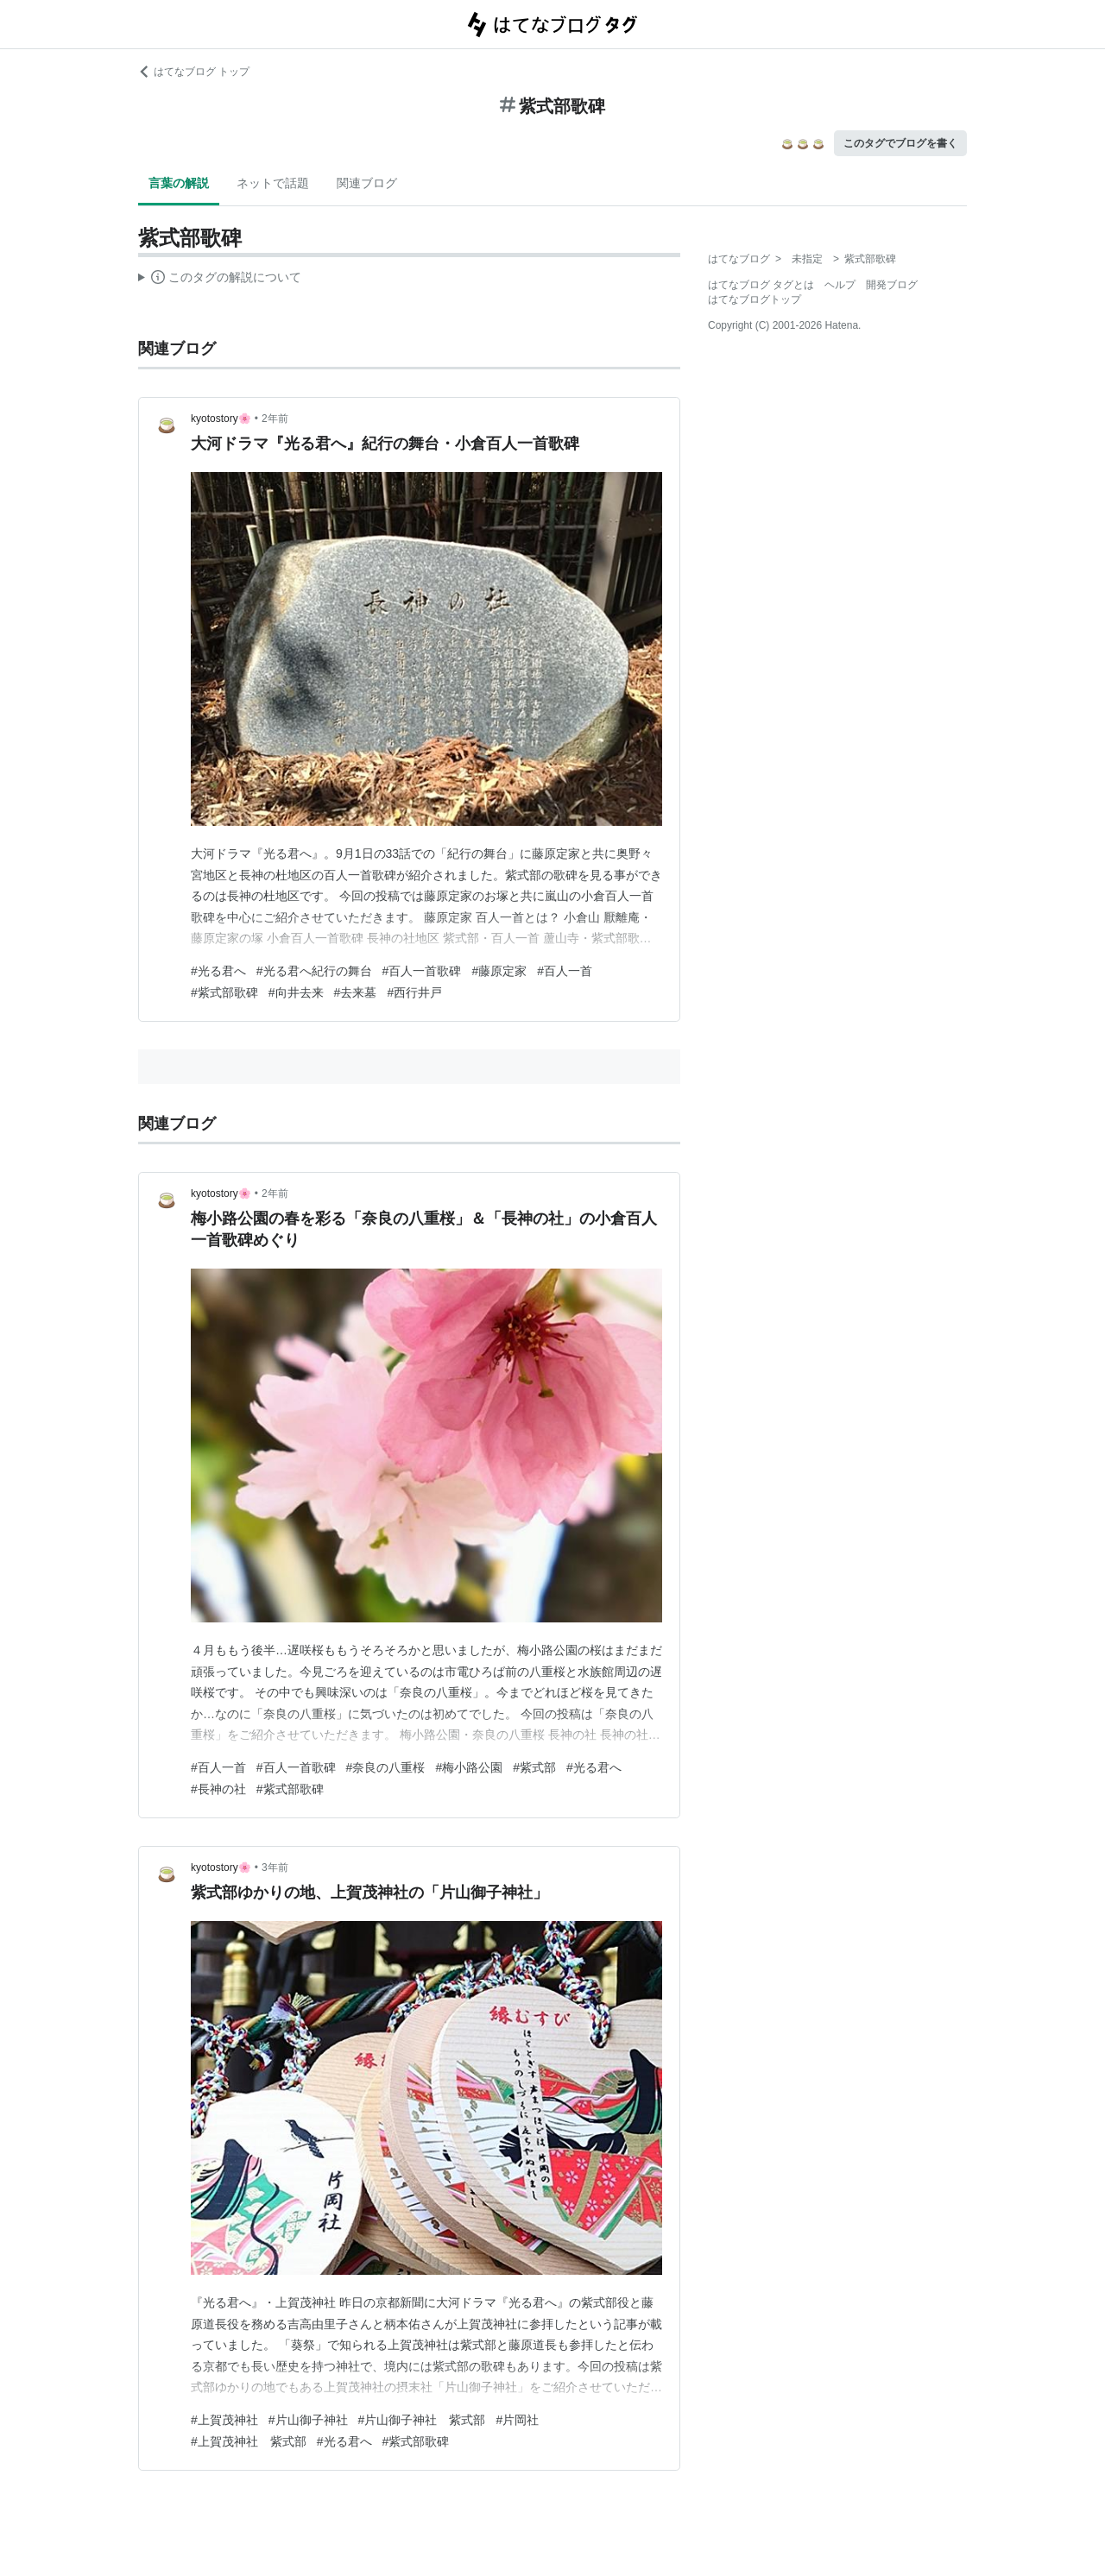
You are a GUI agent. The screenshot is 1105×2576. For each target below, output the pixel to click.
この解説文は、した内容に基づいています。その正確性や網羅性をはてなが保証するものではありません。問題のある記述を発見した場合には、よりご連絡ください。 (219, 280)
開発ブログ (892, 285)
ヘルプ (840, 285)
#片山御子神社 (308, 2420)
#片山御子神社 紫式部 (422, 2420)
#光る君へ (218, 971)
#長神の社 (218, 1789)
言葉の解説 (178, 183)
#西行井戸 (414, 992)
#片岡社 (517, 2420)
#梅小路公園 (468, 1767)
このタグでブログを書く (900, 143)
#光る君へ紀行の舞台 (314, 971)
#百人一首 (564, 971)
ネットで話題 (273, 183)
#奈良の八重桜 (386, 1767)
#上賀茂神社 (224, 2420)
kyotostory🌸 (221, 419)
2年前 (275, 419)
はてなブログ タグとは (761, 285)
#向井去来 (296, 992)
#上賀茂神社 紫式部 (248, 2441)
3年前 (275, 1867)
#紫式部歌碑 (224, 992)
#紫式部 (534, 1767)
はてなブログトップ (754, 299)
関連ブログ (367, 183)
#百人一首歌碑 (422, 971)
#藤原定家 (499, 971)
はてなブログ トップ (193, 72)
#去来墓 (355, 992)
